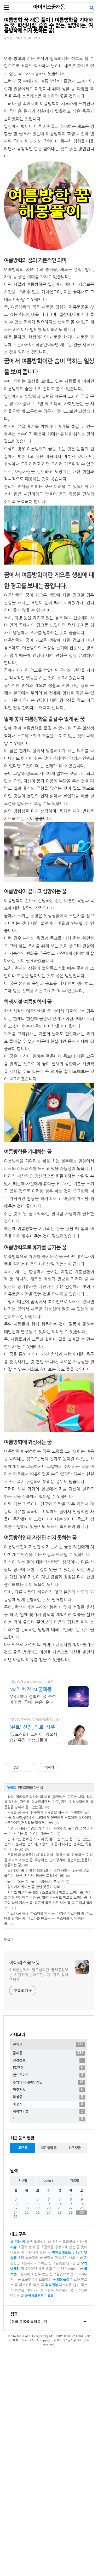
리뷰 (13, 2393)
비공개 (49, 2250)
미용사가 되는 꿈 (38, 2399)
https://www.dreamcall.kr (31, 1792)
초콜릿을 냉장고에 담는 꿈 (60, 2393)
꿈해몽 (8, 38)
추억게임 (51, 2431)
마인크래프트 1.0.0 (39, 2442)
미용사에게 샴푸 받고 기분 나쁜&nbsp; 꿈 (52, 2415)
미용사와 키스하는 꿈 (36, 2409)
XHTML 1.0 (16, 2486)
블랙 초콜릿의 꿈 (38, 2388)
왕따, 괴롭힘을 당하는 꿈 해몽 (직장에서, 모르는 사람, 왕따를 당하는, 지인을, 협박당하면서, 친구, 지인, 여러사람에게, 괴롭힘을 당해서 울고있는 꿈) (49, 1875)
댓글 (7, 2013)
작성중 (49, 2243)
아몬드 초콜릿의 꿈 (59, 2436)
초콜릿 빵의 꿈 (28, 2393)
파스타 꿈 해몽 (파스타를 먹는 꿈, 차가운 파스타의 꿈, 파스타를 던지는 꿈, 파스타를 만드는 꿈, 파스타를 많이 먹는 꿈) (48, 1992)
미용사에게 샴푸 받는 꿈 (35, 2420)
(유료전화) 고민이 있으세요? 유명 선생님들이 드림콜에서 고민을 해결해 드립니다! (33, 1810)
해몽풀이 (63, 2426)
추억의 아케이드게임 (49, 2228)
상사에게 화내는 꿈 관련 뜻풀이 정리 (33, 1960)
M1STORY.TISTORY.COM (66, 2482)
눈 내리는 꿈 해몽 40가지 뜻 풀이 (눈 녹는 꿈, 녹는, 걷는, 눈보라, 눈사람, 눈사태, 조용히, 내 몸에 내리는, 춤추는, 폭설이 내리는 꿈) (47, 1917)
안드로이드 (49, 2221)
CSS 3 (34, 2486)
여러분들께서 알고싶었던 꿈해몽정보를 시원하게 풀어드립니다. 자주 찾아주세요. (38, 2048)
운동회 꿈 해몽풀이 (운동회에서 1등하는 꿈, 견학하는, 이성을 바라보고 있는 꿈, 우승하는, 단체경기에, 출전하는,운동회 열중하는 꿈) (48, 1933)
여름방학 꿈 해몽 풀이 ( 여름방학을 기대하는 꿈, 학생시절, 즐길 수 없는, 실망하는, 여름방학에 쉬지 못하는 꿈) (48, 25)
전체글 (49, 2190)
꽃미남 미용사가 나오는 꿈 (63, 2404)
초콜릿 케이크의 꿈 (29, 2436)
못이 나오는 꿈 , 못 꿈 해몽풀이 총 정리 (35, 1954)
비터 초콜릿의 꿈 (30, 2404)
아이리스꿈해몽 (49, 7)
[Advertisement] (49, 1705)
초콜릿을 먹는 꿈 (75, 2388)
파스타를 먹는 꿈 (31, 2431)
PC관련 (49, 2214)
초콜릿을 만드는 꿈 (66, 2409)
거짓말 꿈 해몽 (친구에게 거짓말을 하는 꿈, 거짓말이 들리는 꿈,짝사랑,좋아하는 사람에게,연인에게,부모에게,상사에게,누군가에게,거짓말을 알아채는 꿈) (48, 1891)
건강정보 (49, 2206)
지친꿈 (57, 2388)
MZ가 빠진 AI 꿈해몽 (30, 1762)
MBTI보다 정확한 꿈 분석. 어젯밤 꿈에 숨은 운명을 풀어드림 (33, 1773)
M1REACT (24, 2482)
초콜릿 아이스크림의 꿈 (39, 2426)
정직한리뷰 (49, 2258)
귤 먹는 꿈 (17, 2388)
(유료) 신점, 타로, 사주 (32, 1800)
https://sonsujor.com (27, 1754)
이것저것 (49, 2236)
